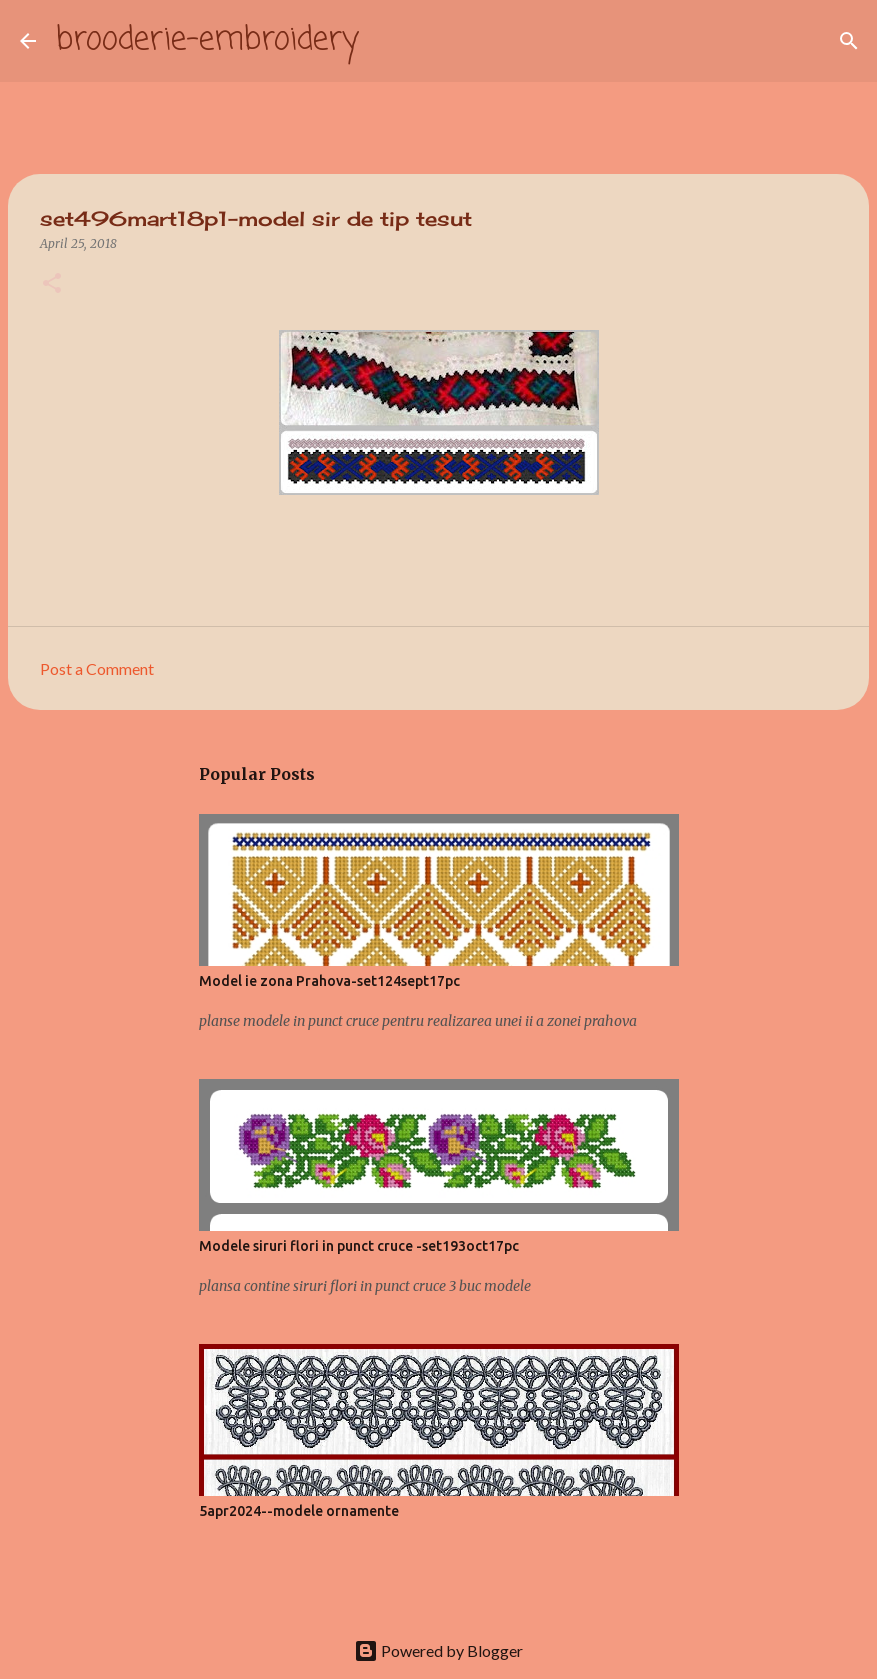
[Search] (387, 41)
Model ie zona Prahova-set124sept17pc (329, 981)
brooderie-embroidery (207, 40)
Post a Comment (97, 668)
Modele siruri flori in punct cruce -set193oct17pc (359, 1246)
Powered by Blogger (438, 1650)
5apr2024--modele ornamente (299, 1511)
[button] (52, 284)
